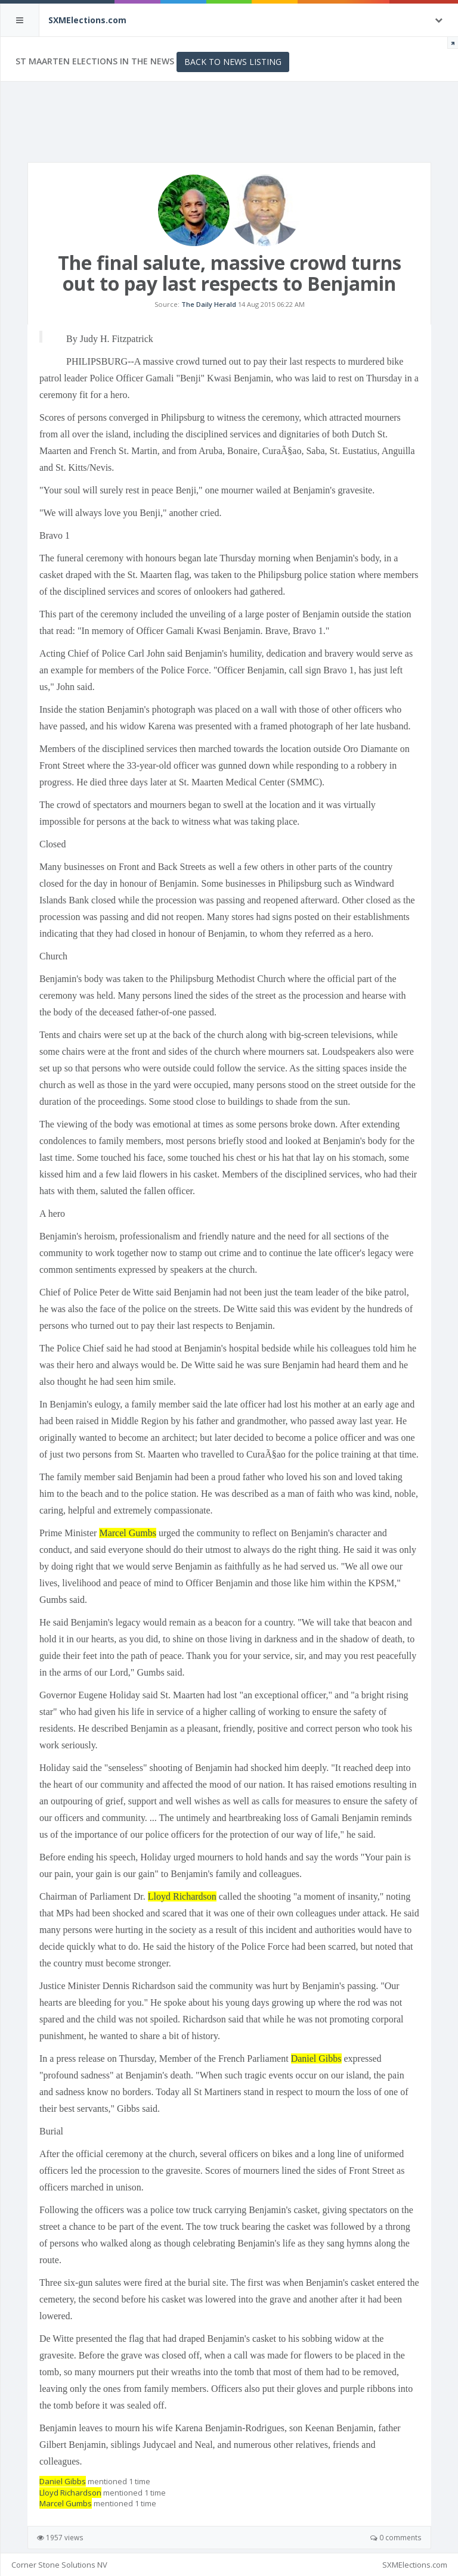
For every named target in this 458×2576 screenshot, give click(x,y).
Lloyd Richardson (182, 1896)
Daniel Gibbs (316, 2058)
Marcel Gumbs (127, 1533)
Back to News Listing (232, 61)
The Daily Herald (208, 304)
